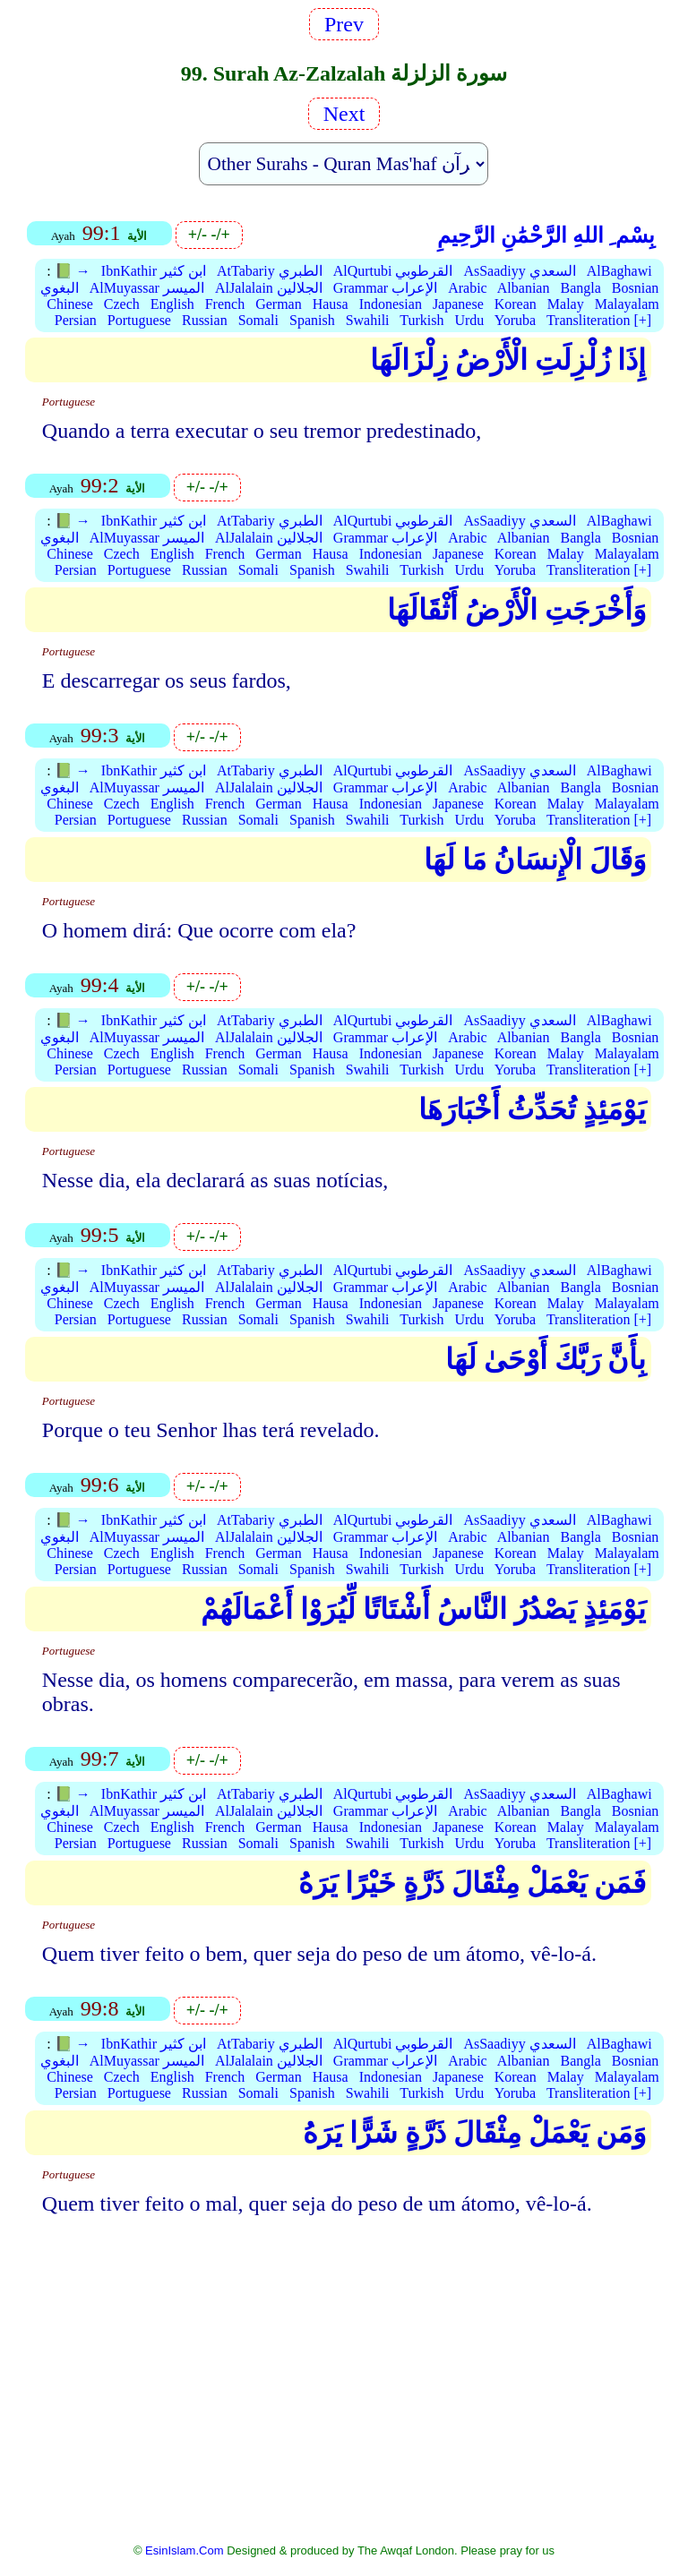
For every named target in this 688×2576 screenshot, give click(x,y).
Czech (122, 304)
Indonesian (390, 304)
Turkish (421, 320)
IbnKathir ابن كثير (153, 270)
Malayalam (627, 304)
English (172, 304)
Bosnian (635, 287)
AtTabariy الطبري (269, 270)
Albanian (523, 287)
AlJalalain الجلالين (268, 287)
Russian (205, 320)
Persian (76, 320)
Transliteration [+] (598, 320)
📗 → (72, 270)
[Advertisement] (344, 2370)
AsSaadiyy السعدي (519, 270)
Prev (344, 24)
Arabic (467, 287)
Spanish (312, 320)
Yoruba (515, 320)
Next (344, 113)
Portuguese (139, 320)
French (225, 304)
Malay (565, 304)
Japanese (458, 304)
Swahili (368, 320)
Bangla (580, 287)
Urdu (469, 320)
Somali (258, 320)
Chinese (70, 304)
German (278, 304)
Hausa (330, 304)
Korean (515, 304)
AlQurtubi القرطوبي (393, 270)
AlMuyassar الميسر (147, 287)
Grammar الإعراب (385, 287)
